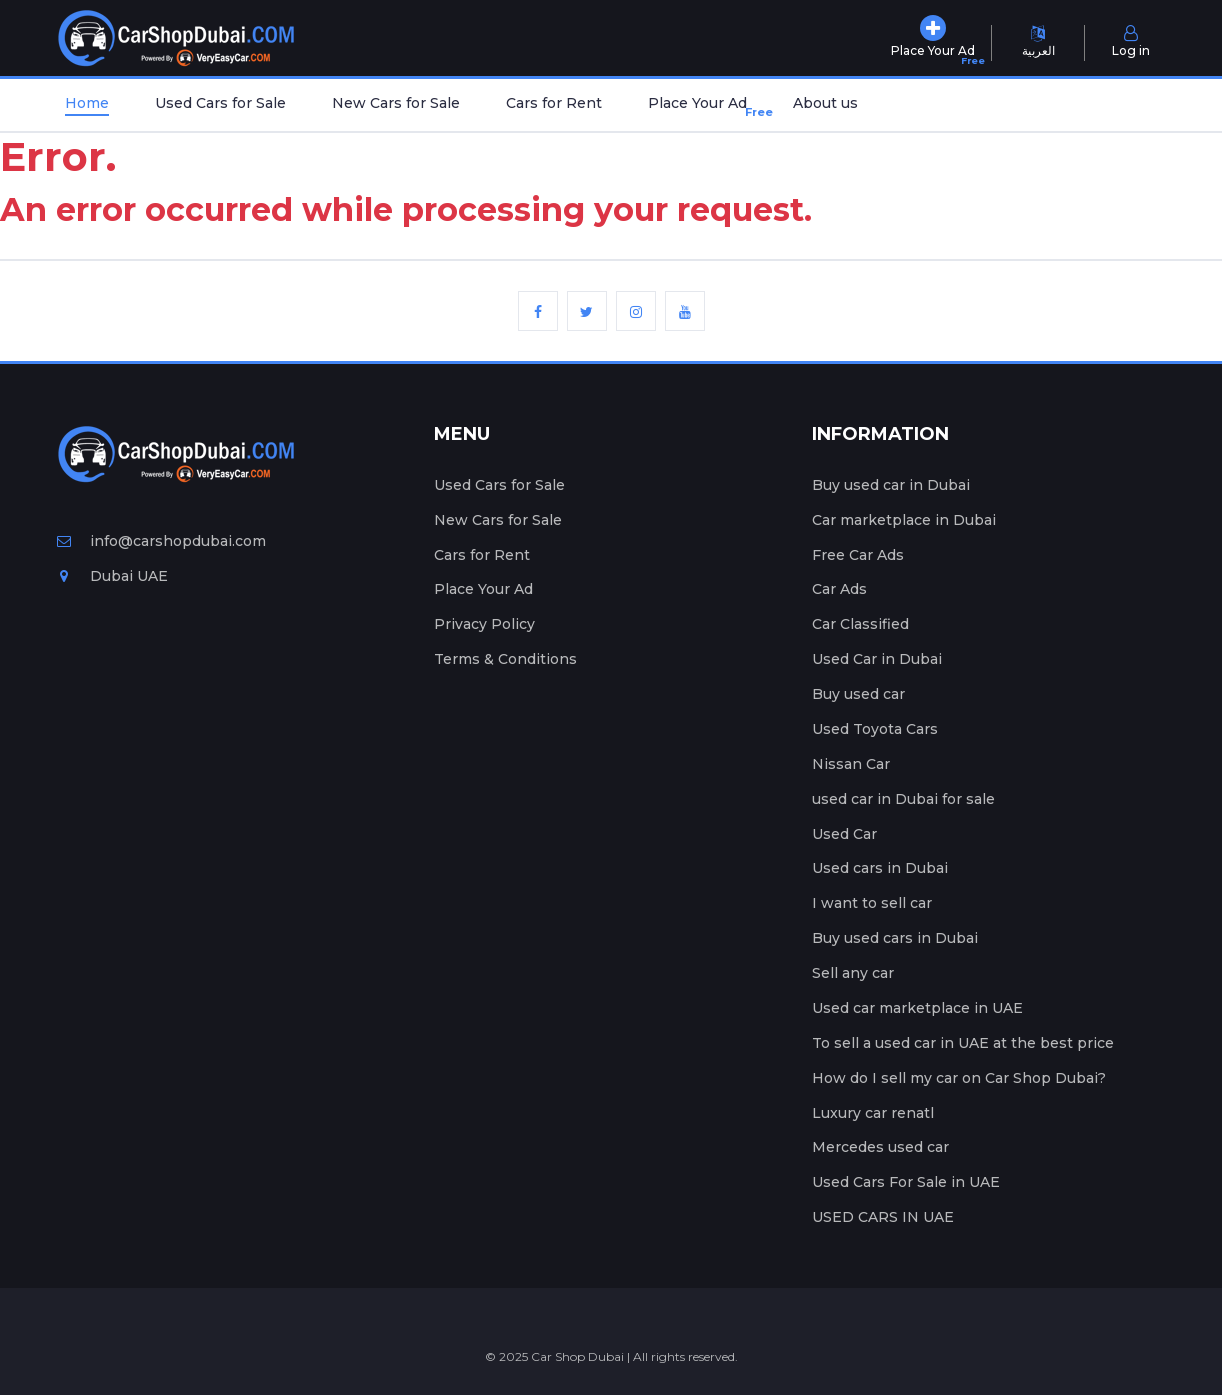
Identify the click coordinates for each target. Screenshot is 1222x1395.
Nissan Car (851, 764)
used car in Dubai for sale (903, 799)
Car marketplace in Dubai (904, 520)
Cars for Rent (554, 103)
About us (825, 103)
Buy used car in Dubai (891, 485)
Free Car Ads (858, 555)
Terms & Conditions (505, 659)
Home (87, 103)
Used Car (844, 834)
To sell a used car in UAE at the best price (963, 1043)
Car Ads (839, 589)
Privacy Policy (484, 624)
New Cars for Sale (396, 103)
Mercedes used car (880, 1147)
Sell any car (853, 973)
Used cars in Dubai (880, 868)
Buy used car (858, 694)
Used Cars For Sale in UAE (906, 1182)
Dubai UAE (112, 576)
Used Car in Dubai (877, 659)
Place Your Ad (701, 107)
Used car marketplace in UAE (917, 1008)
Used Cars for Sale (220, 103)
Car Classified (860, 624)
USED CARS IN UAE (883, 1217)
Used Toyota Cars (875, 729)
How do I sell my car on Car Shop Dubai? (959, 1078)
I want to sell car (872, 903)
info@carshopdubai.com (161, 541)
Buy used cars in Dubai (895, 938)
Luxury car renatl (873, 1113)
